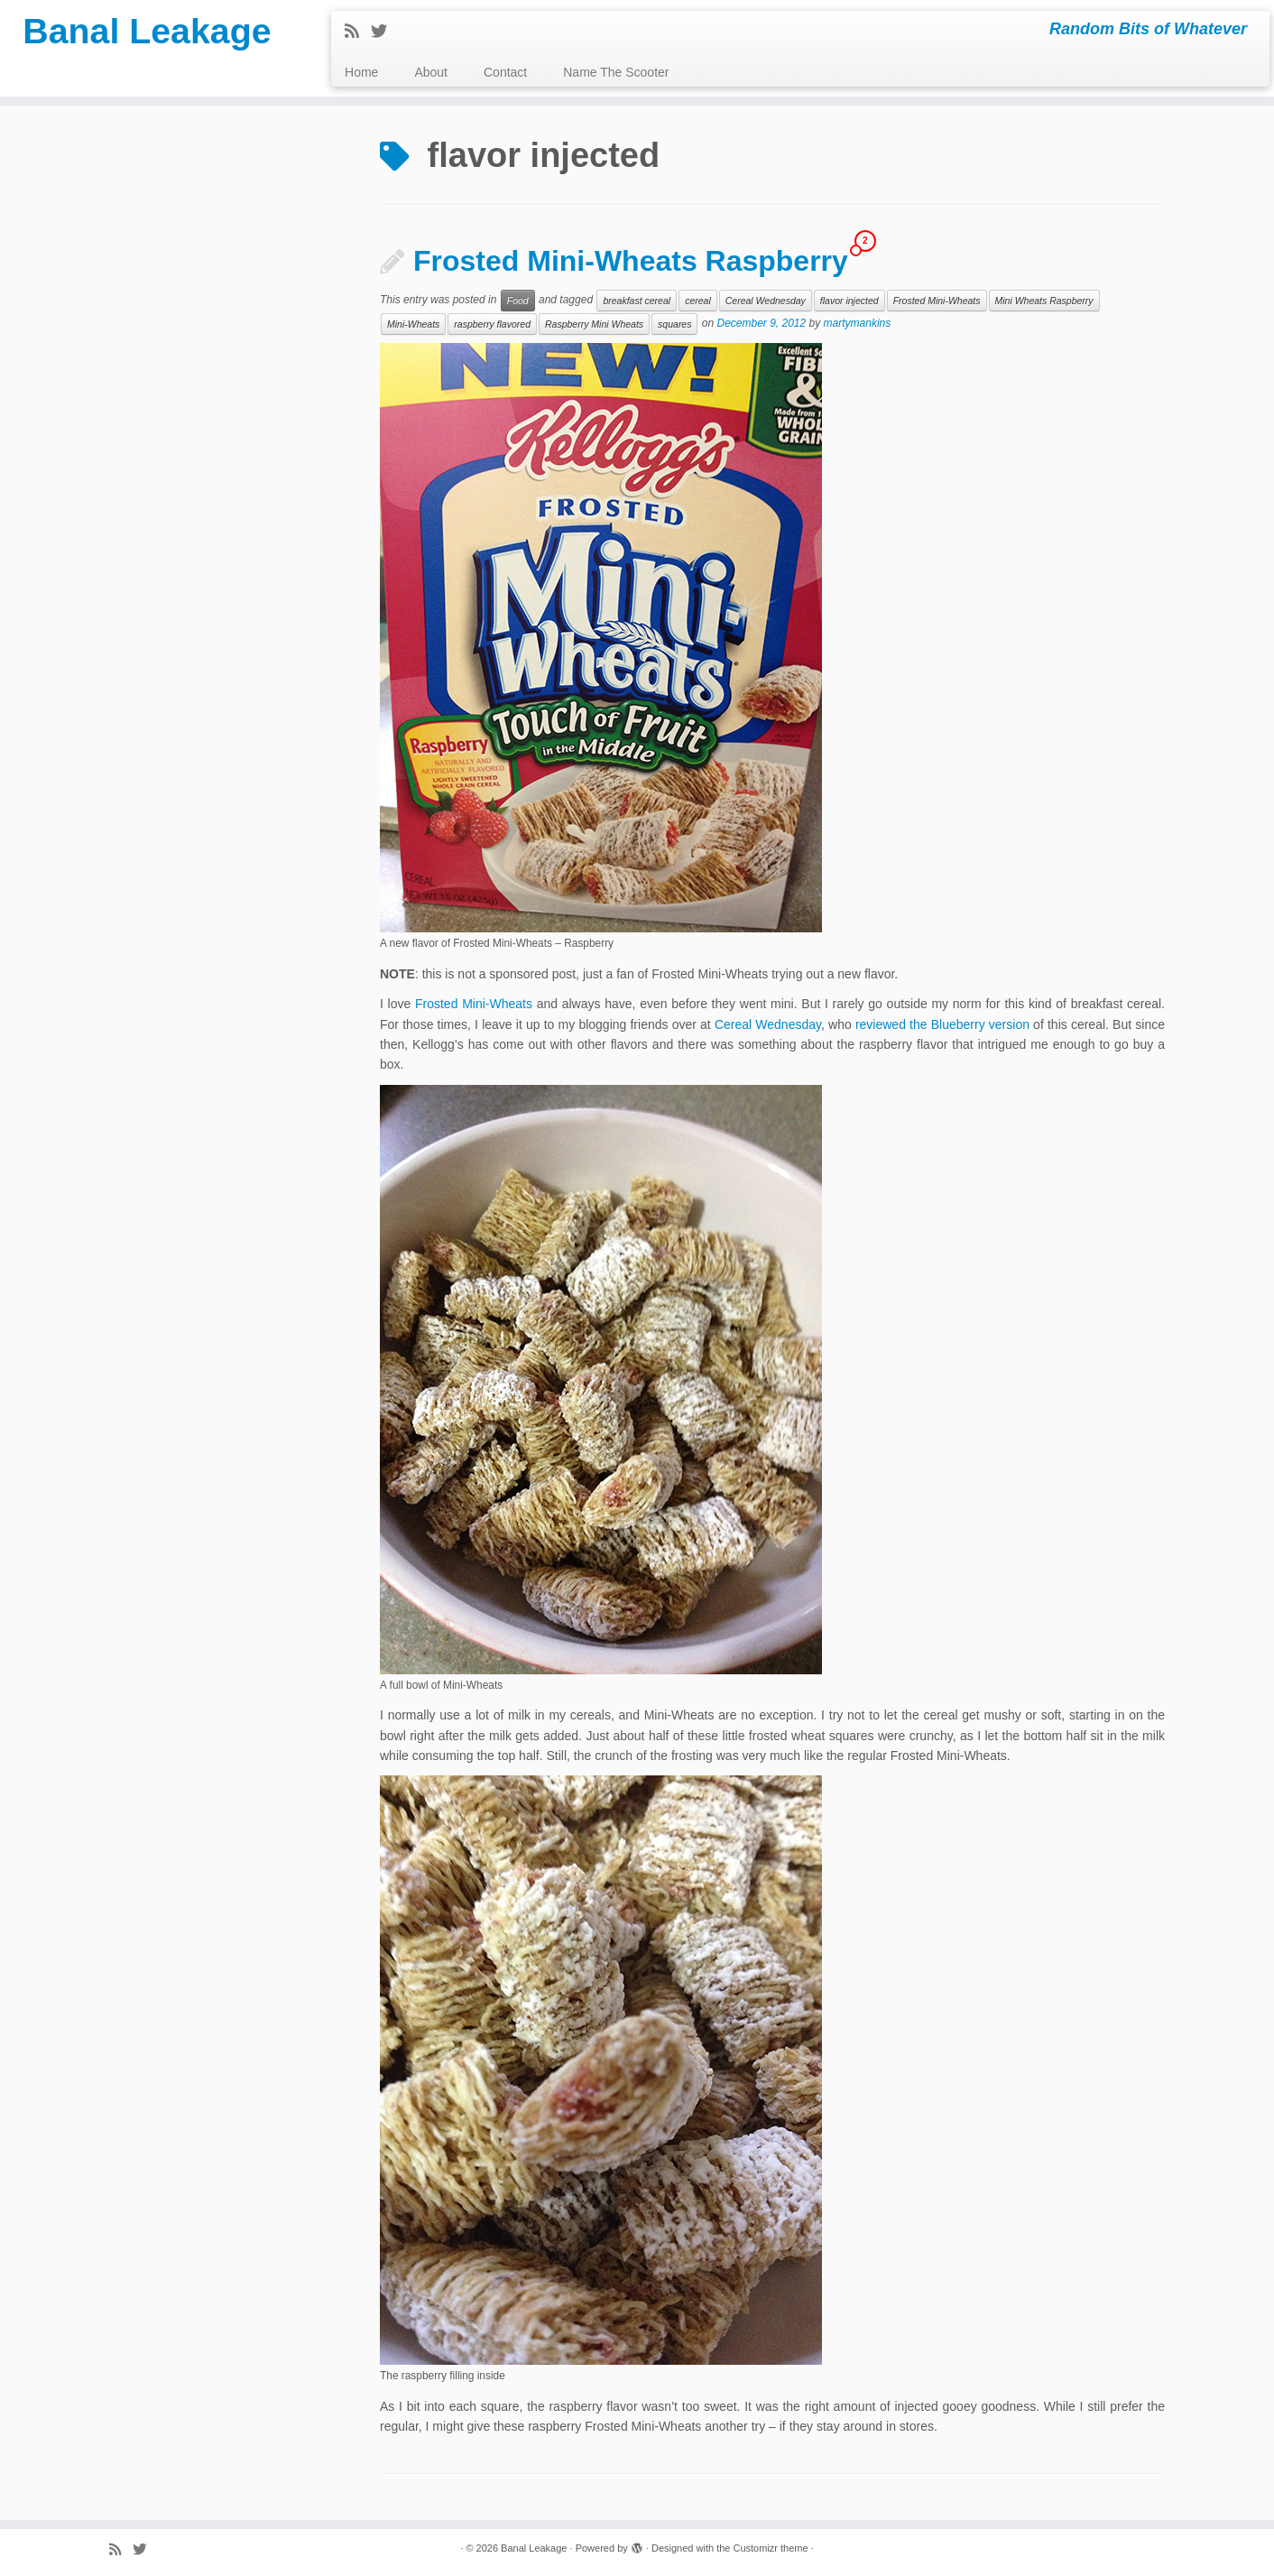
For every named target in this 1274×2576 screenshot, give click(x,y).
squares (674, 324)
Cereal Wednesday (765, 300)
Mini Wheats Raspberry (1044, 300)
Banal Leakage (147, 31)
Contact (505, 72)
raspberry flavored (492, 324)
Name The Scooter (616, 72)
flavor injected (849, 300)
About (431, 72)
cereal (698, 300)
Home (361, 72)
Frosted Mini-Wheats (937, 300)
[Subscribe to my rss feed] (358, 32)
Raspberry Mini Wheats (594, 324)
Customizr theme (770, 2548)
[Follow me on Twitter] (385, 32)
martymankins (857, 324)
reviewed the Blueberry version (942, 1024)
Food (518, 300)
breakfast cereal (636, 300)
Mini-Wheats (413, 324)
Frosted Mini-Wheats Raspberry (630, 261)
